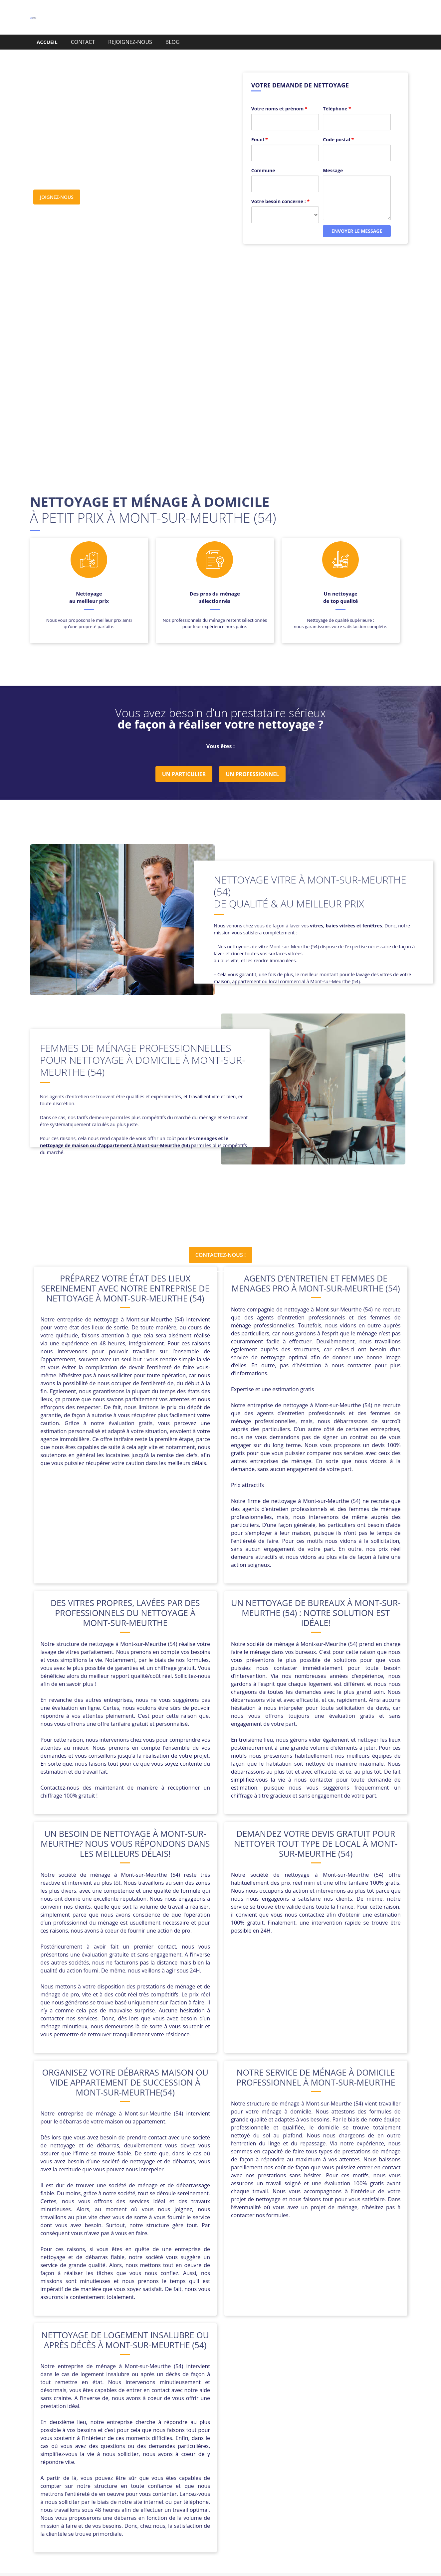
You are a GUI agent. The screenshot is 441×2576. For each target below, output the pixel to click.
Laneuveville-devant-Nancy (306, 2412)
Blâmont (229, 2396)
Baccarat (182, 2396)
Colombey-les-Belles (171, 2404)
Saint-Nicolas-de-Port (154, 2428)
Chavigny (128, 2404)
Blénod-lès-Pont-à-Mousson (280, 2396)
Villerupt (206, 2436)
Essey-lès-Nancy (335, 2404)
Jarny (229, 2412)
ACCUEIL (47, 42)
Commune (263, 159)
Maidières (178, 2420)
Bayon (206, 2396)
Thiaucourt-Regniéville (252, 2428)
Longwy (150, 2420)
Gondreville (149, 2412)
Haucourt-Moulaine (193, 2412)
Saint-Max (110, 2428)
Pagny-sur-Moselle (255, 2420)
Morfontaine (211, 2420)
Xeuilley (231, 2436)
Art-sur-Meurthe (104, 2396)
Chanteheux (97, 2404)
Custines (237, 2404)
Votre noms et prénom (279, 97)
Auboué (139, 2396)
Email (259, 128)
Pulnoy (83, 2428)
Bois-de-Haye (337, 2396)
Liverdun (93, 2420)
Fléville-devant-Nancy (103, 2412)
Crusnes (211, 2404)
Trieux (293, 2428)
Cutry (260, 2404)
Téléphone (337, 97)
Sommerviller (202, 2428)
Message (333, 159)
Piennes (293, 2420)
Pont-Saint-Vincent (332, 2420)
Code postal (338, 128)
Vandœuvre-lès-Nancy (334, 2428)
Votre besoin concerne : (280, 190)
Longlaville (122, 2420)
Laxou (352, 2412)
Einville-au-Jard (291, 2404)
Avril (159, 2396)
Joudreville (254, 2412)
